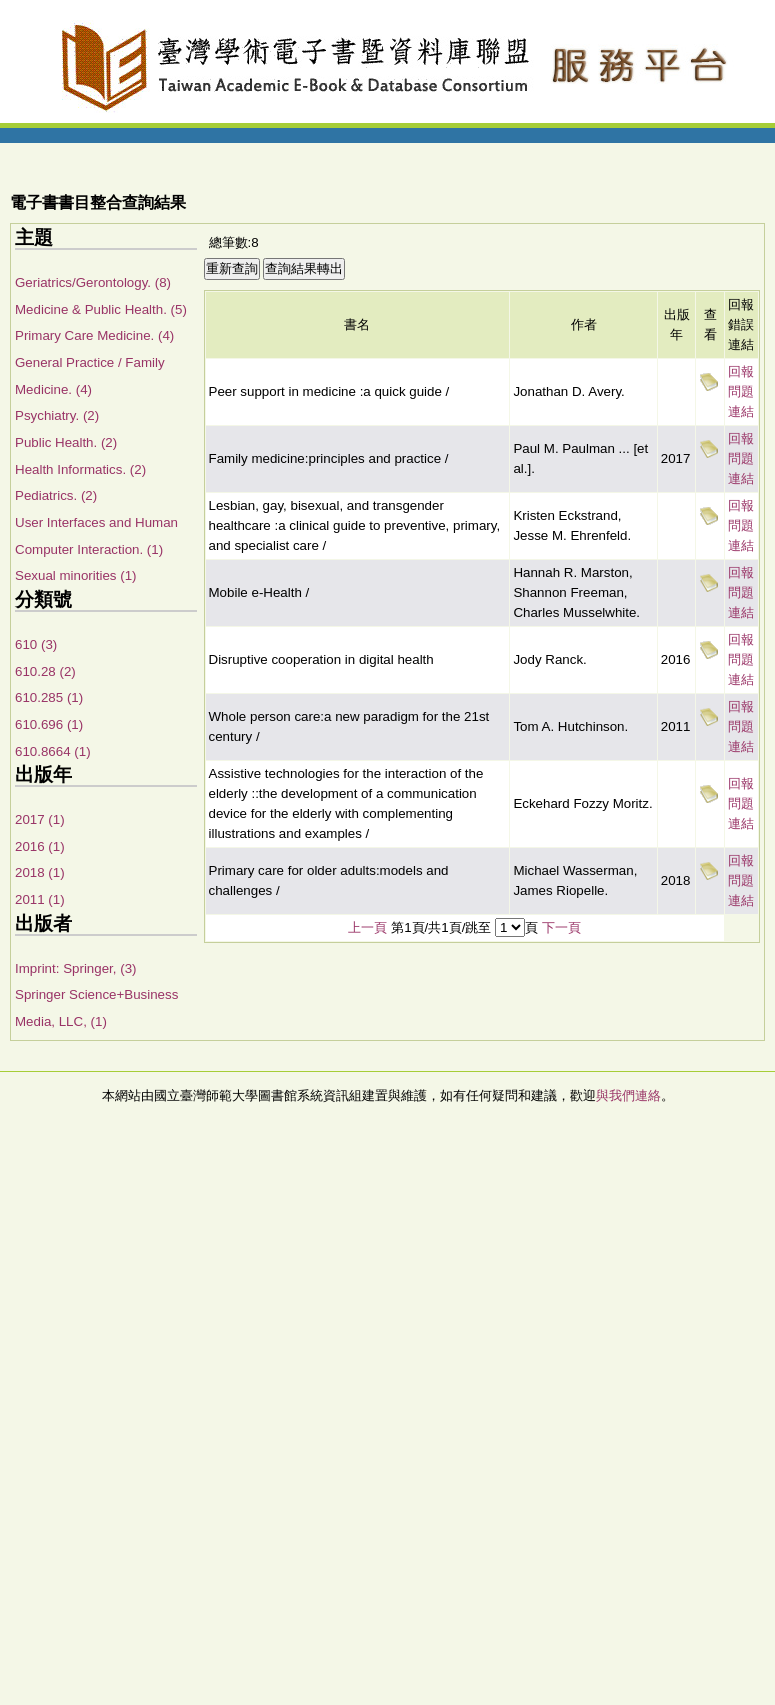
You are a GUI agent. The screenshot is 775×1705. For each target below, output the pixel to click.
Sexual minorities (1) (75, 575)
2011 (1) (40, 899)
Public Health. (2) (66, 442)
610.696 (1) (49, 724)
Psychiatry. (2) (57, 415)
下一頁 (561, 927)
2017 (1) (40, 819)
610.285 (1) (49, 697)
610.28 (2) (45, 671)
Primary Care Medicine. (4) (94, 335)
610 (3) (36, 644)
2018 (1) (40, 872)
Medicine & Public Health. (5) (101, 309)
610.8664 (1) (53, 751)
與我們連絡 (628, 1095)
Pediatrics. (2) (56, 495)
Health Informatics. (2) (80, 469)
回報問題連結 (741, 391)
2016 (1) (40, 846)
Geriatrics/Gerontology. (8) (93, 282)
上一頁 (367, 927)
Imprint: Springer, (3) (75, 968)
